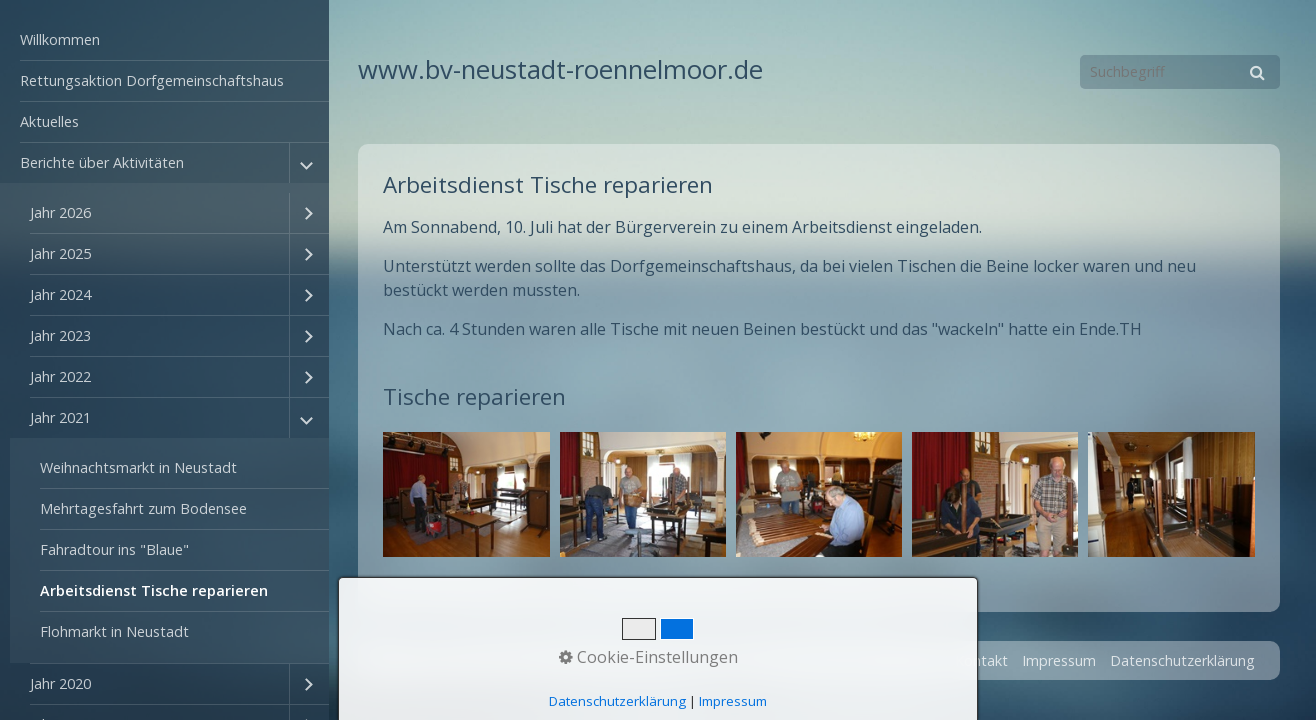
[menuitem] (164, 40)
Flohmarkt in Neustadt (114, 631)
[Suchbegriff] (1180, 72)
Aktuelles (49, 121)
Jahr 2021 (60, 417)
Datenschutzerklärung (1182, 660)
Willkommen (60, 39)
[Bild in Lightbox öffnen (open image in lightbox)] (466, 494)
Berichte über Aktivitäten (102, 162)
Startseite (908, 660)
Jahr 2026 (60, 212)
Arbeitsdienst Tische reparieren (154, 590)
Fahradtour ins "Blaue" (114, 549)
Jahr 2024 (60, 294)
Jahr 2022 (60, 376)
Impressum (1059, 660)
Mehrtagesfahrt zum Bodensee (143, 508)
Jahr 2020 (60, 683)
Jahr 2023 (60, 335)
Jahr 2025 (60, 253)
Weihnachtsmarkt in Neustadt (138, 467)
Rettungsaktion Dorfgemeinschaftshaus (152, 80)
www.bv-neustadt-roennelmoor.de (560, 69)
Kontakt (981, 660)
